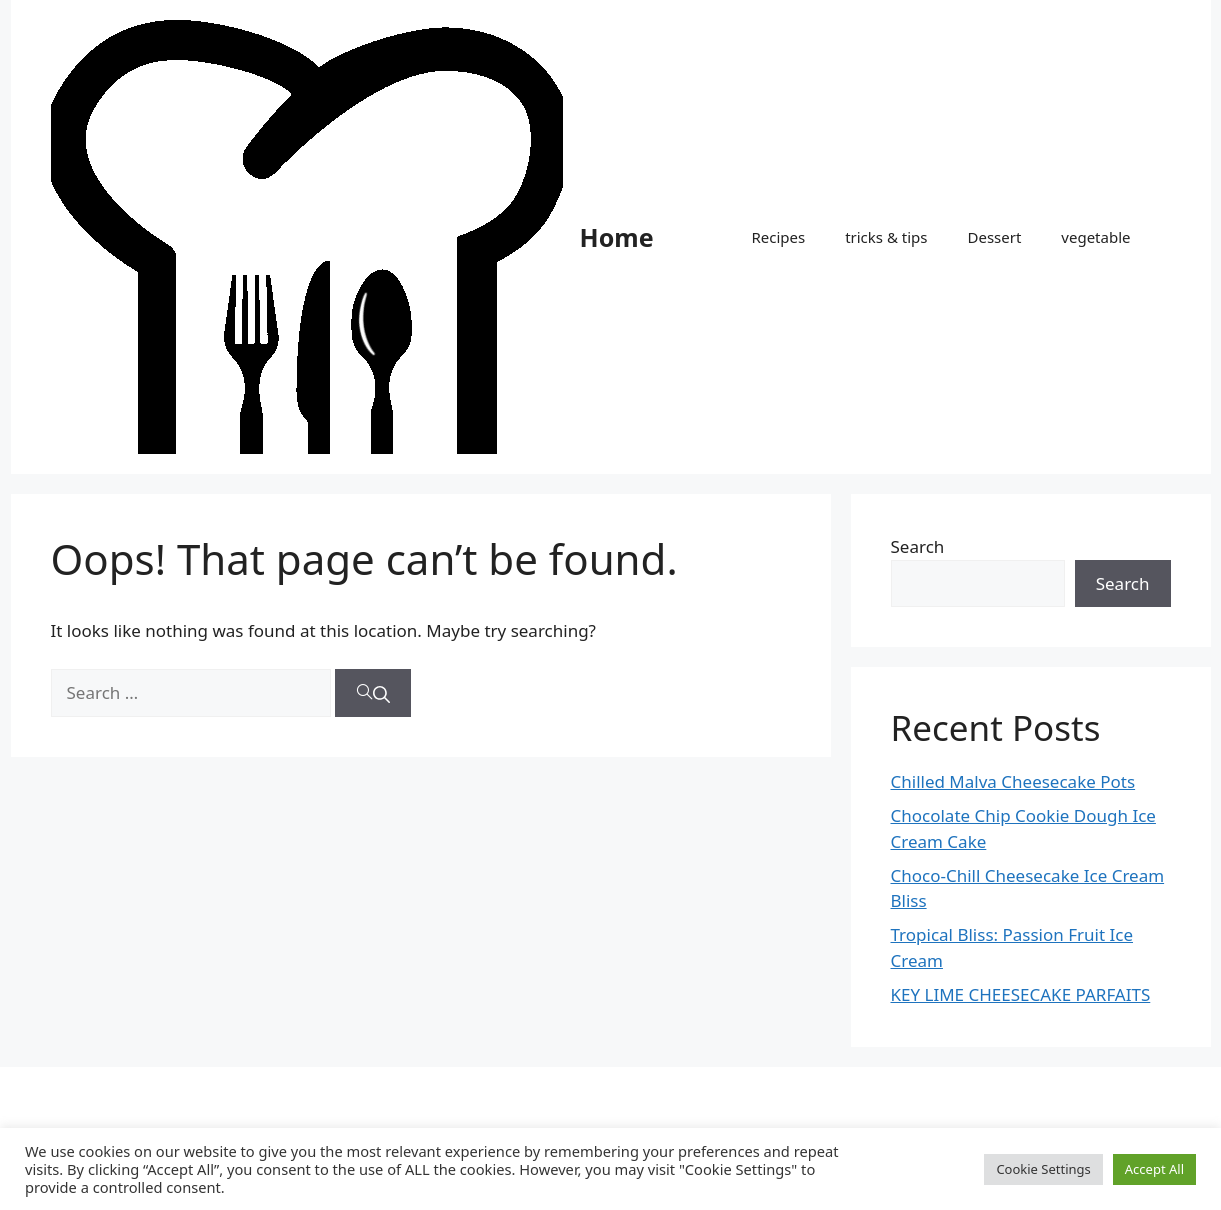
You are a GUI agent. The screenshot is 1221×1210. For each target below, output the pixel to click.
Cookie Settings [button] (1043, 1169)
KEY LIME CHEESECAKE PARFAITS (1021, 994)
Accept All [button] (1154, 1169)
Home (617, 237)
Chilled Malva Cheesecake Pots (1013, 781)
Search (918, 546)
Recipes (778, 237)
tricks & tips (886, 237)
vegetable (1095, 237)
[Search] (373, 693)
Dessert (994, 237)
